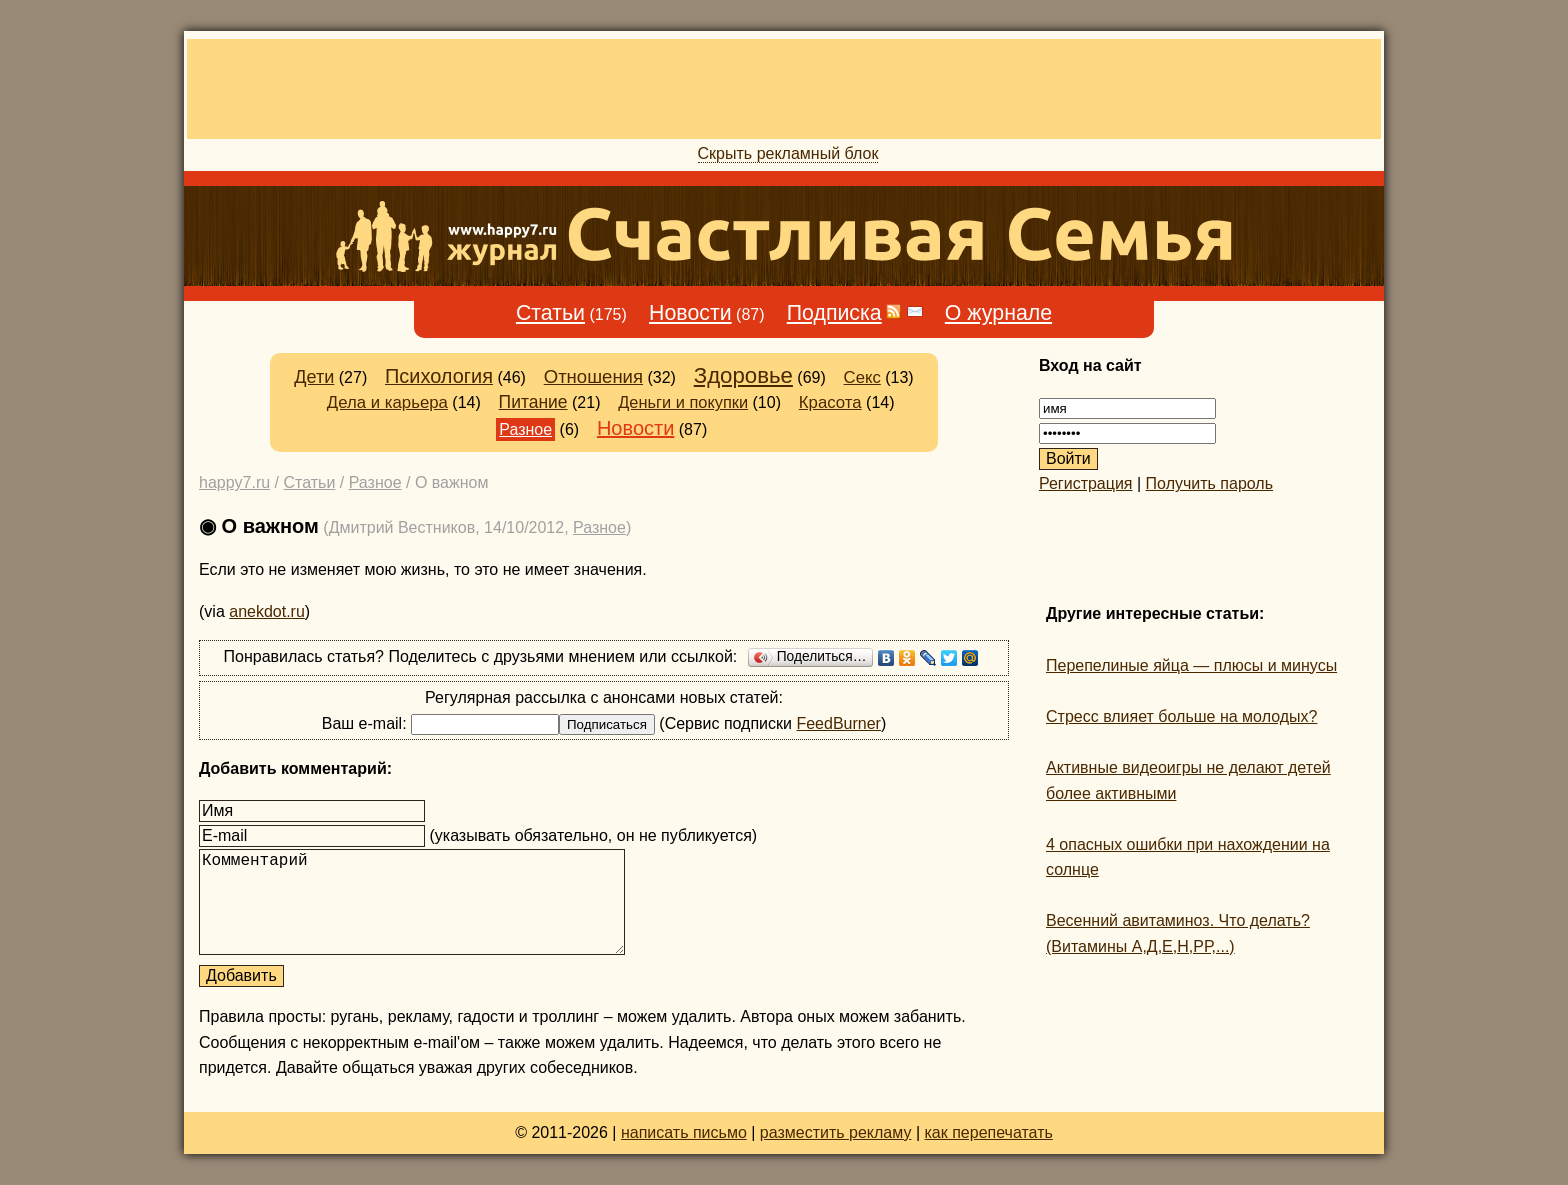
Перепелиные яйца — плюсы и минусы (1191, 665)
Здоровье (743, 375)
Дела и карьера (387, 402)
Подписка (834, 313)
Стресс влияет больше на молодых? (1181, 716)
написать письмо (684, 1132)
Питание (533, 402)
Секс (862, 377)
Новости (690, 313)
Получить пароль (1209, 483)
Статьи (550, 313)
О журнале (998, 313)
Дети (314, 377)
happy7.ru (234, 482)
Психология (439, 376)
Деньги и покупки (683, 402)
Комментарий (412, 902)
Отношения (593, 376)
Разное (525, 429)
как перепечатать (989, 1132)
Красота (830, 402)
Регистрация (1086, 483)
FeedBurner (838, 723)
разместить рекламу (836, 1132)
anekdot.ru (267, 611)
